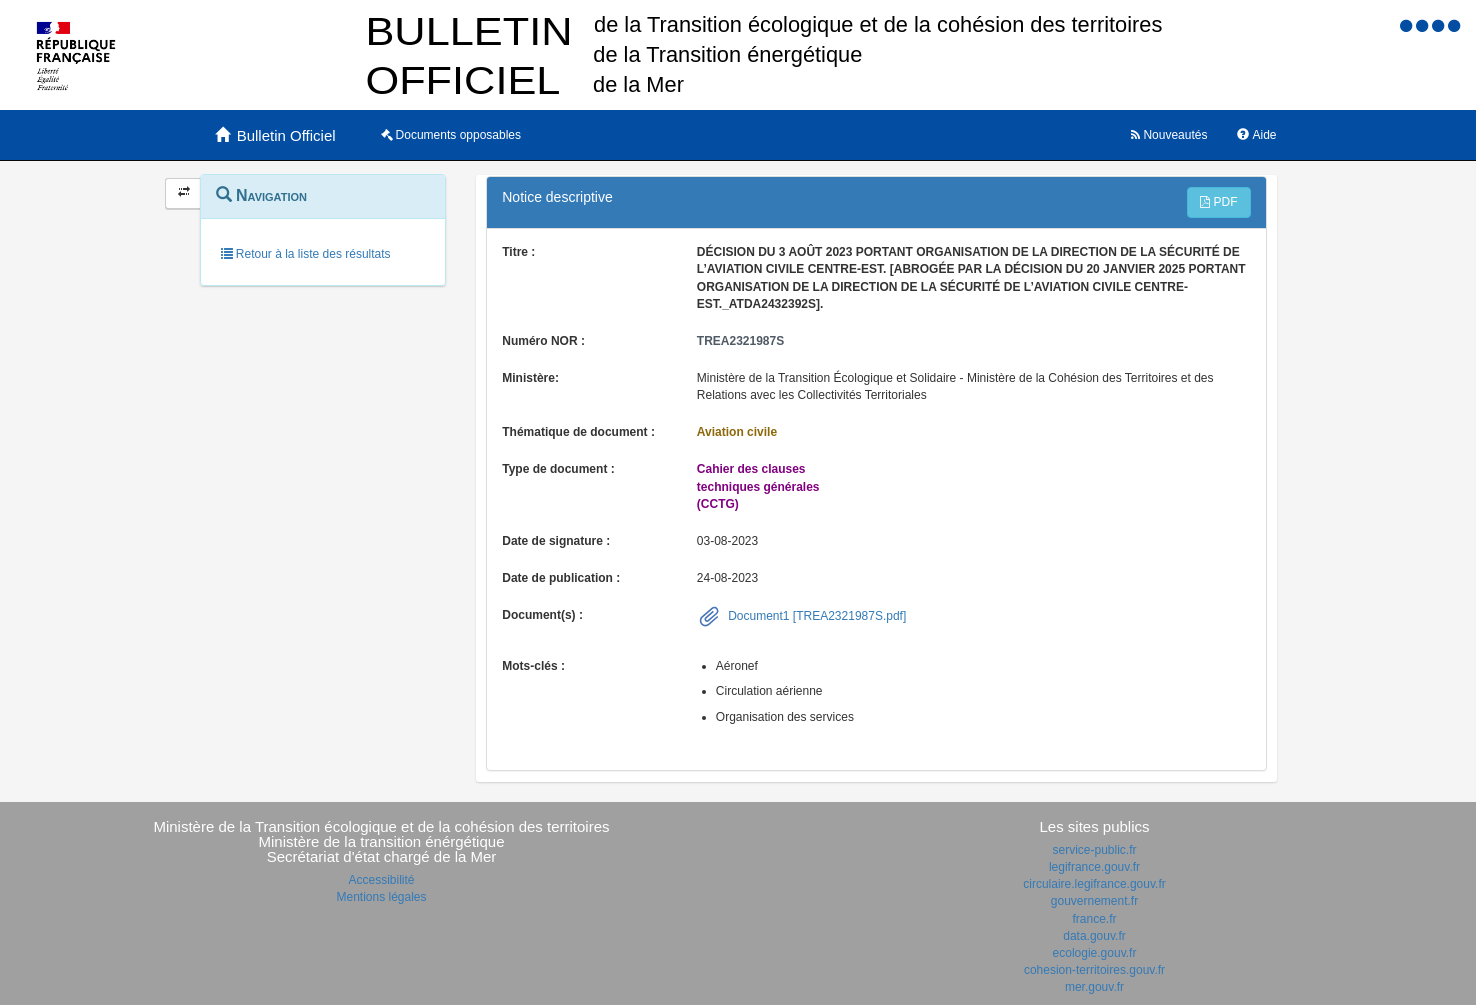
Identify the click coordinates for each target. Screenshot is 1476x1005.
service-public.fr (1094, 850)
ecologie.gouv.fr (1095, 953)
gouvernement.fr (1094, 901)
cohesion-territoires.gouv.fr (1094, 970)
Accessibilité (381, 880)
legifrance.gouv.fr (1094, 867)
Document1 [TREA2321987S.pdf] (815, 616)
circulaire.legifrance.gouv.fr (1094, 884)
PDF (1218, 202)
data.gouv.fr (1094, 936)
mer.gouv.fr (1094, 987)
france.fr (1094, 919)
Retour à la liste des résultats (306, 254)
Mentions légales (381, 897)
